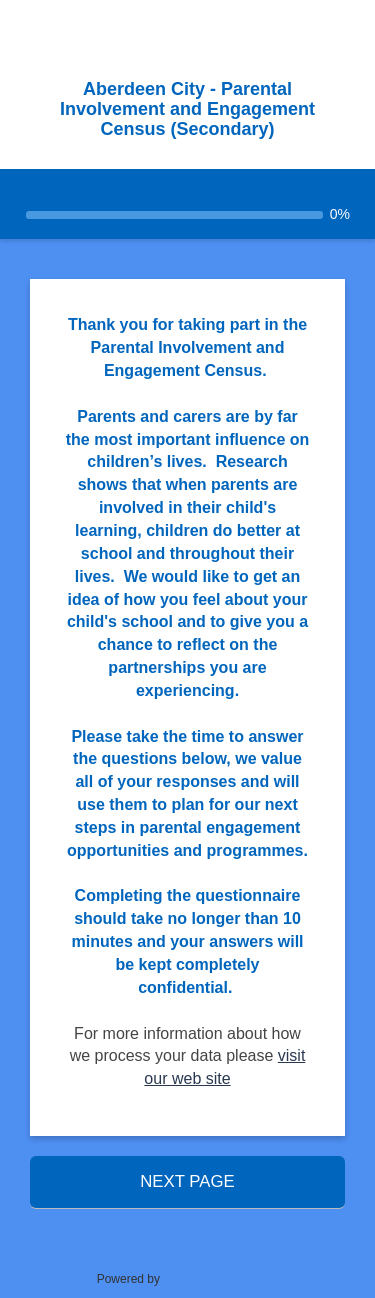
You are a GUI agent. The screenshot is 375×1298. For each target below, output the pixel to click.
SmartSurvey (223, 1278)
